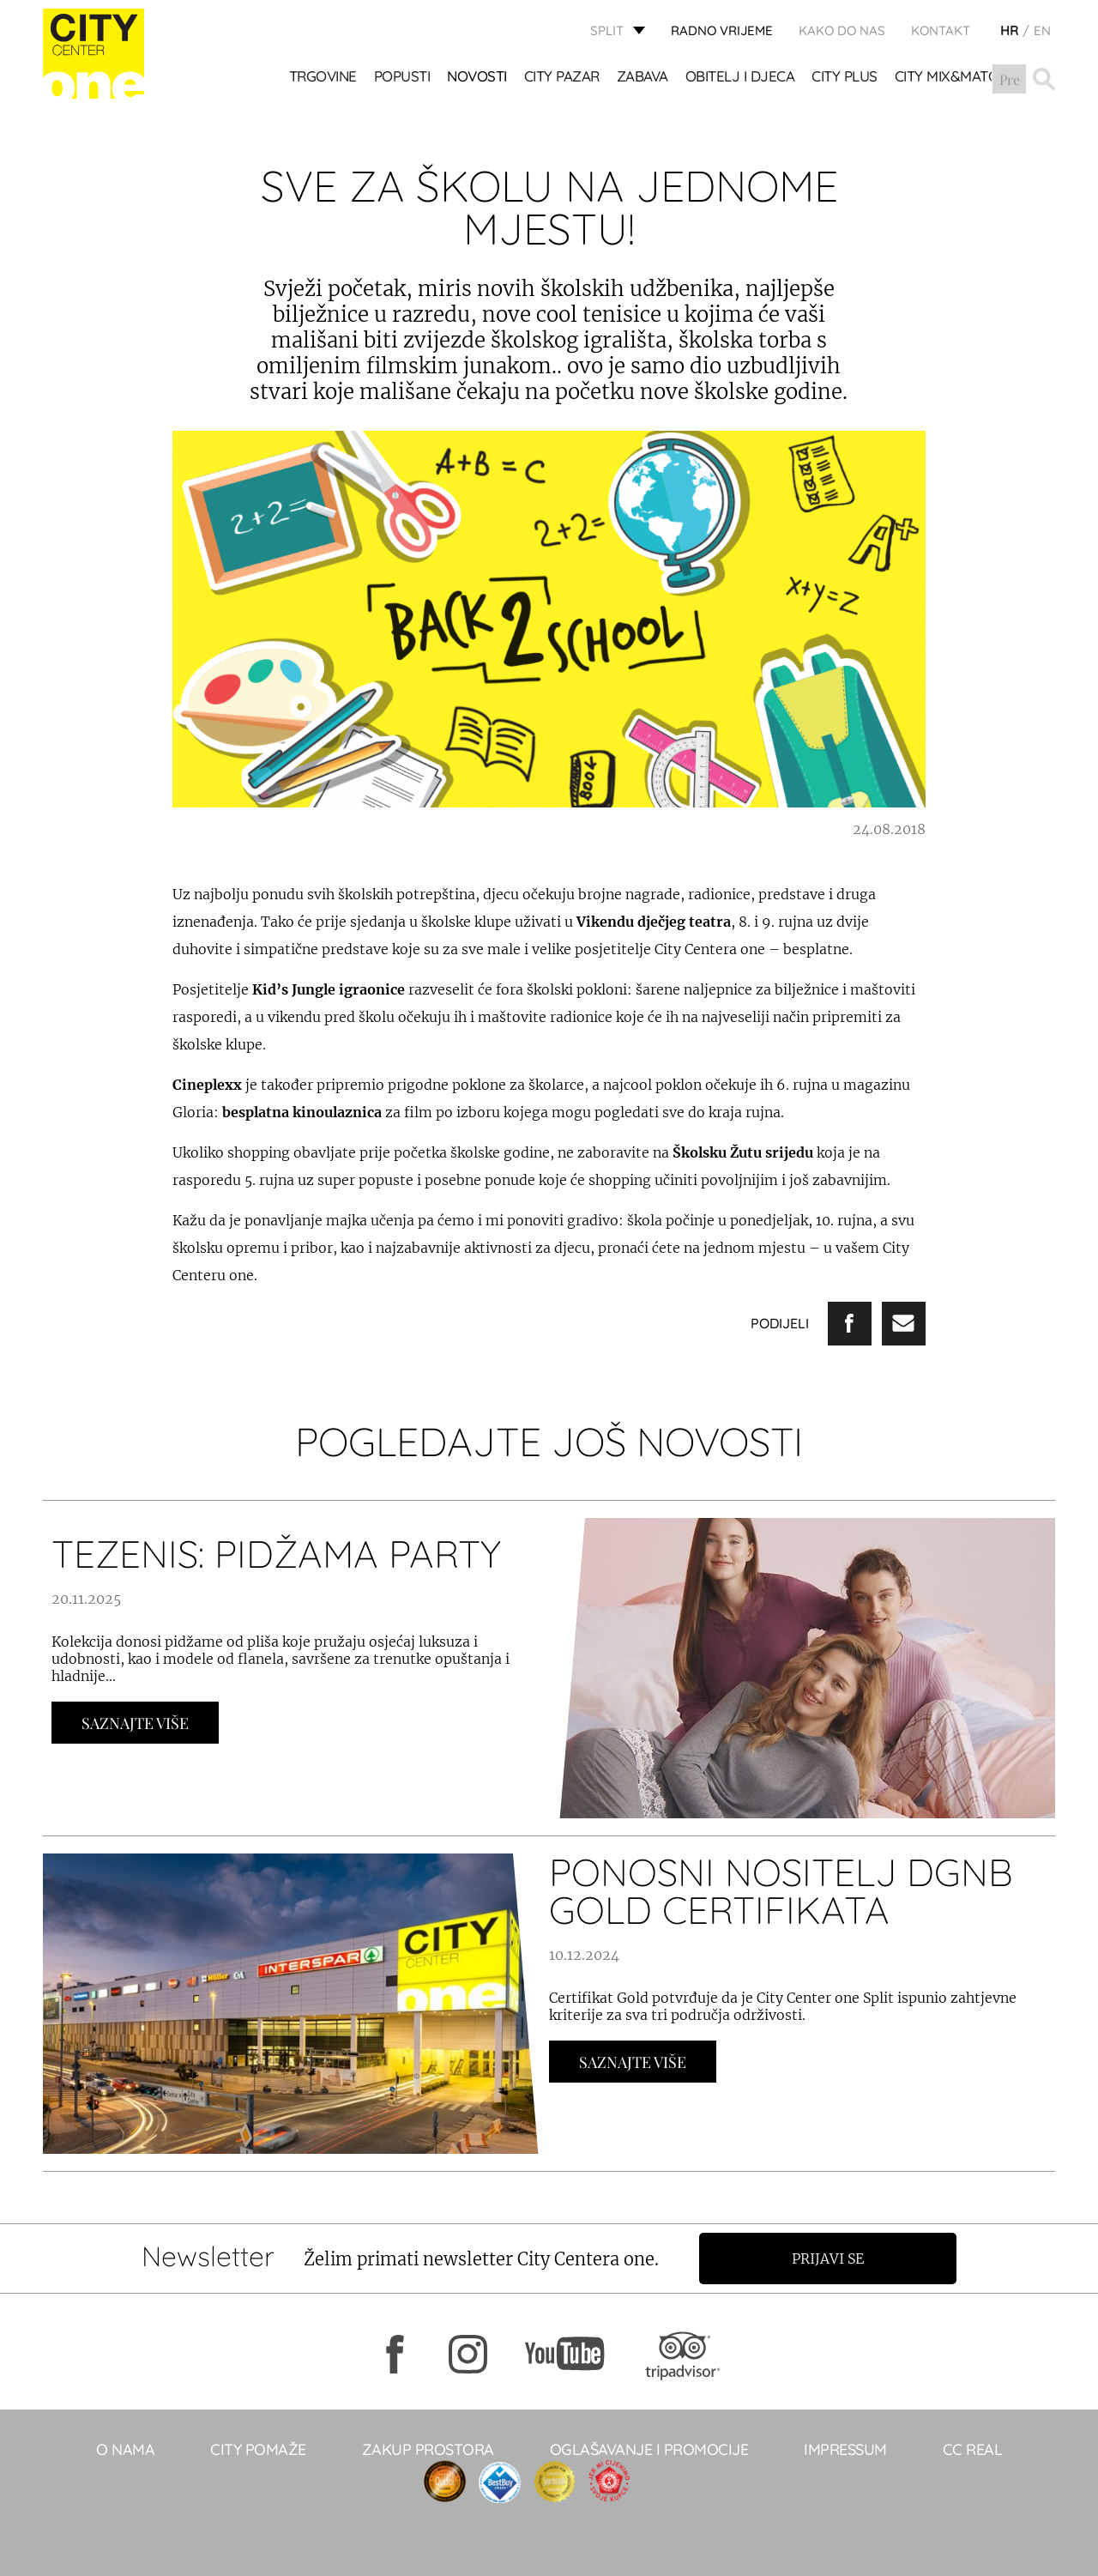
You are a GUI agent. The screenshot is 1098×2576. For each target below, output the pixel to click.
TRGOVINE (323, 78)
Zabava (642, 78)
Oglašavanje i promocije (649, 2449)
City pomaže (258, 2449)
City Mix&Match (951, 78)
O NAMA (125, 2449)
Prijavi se (829, 2258)
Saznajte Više (135, 1723)
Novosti (478, 78)
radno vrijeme (722, 30)
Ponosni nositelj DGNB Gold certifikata (781, 1890)
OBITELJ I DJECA (740, 78)
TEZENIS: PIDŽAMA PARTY (276, 1553)
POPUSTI (402, 78)
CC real (973, 2449)
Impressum (845, 2449)
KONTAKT (940, 30)
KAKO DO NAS (842, 30)
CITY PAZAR (562, 78)
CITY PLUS (845, 78)
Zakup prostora (428, 2449)
